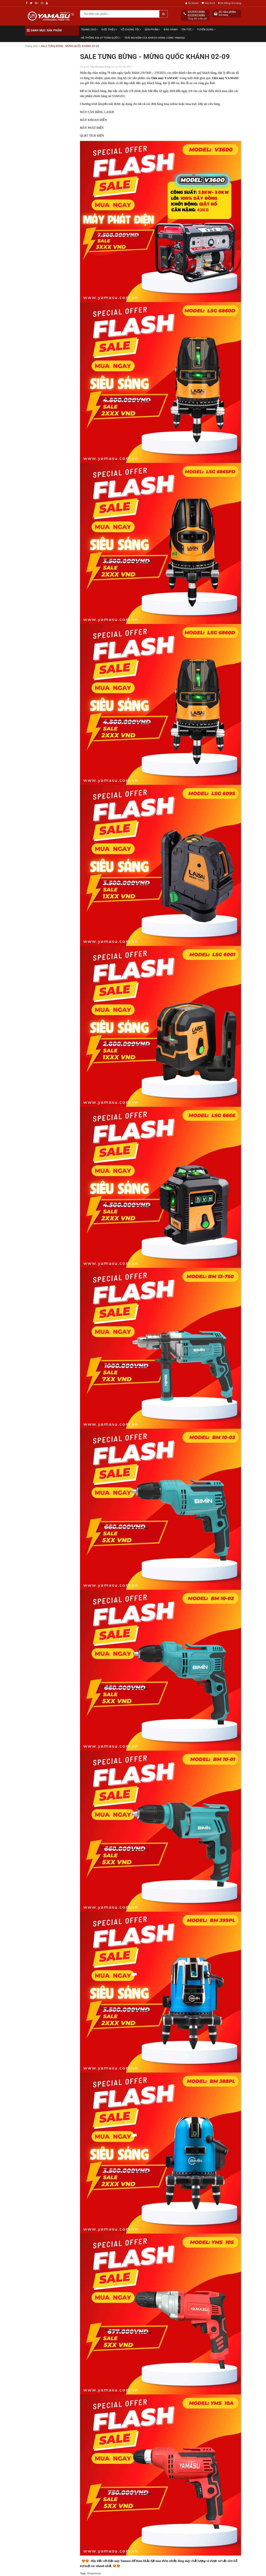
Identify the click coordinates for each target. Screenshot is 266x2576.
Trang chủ (89, 29)
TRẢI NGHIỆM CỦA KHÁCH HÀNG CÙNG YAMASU (154, 37)
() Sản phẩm (227, 13)
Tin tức (187, 29)
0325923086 (196, 12)
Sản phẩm (152, 29)
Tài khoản (192, 3)
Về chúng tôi (131, 29)
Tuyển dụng (206, 29)
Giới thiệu (109, 29)
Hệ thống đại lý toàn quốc (101, 37)
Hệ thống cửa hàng (229, 3)
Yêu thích (208, 3)
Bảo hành (171, 29)
